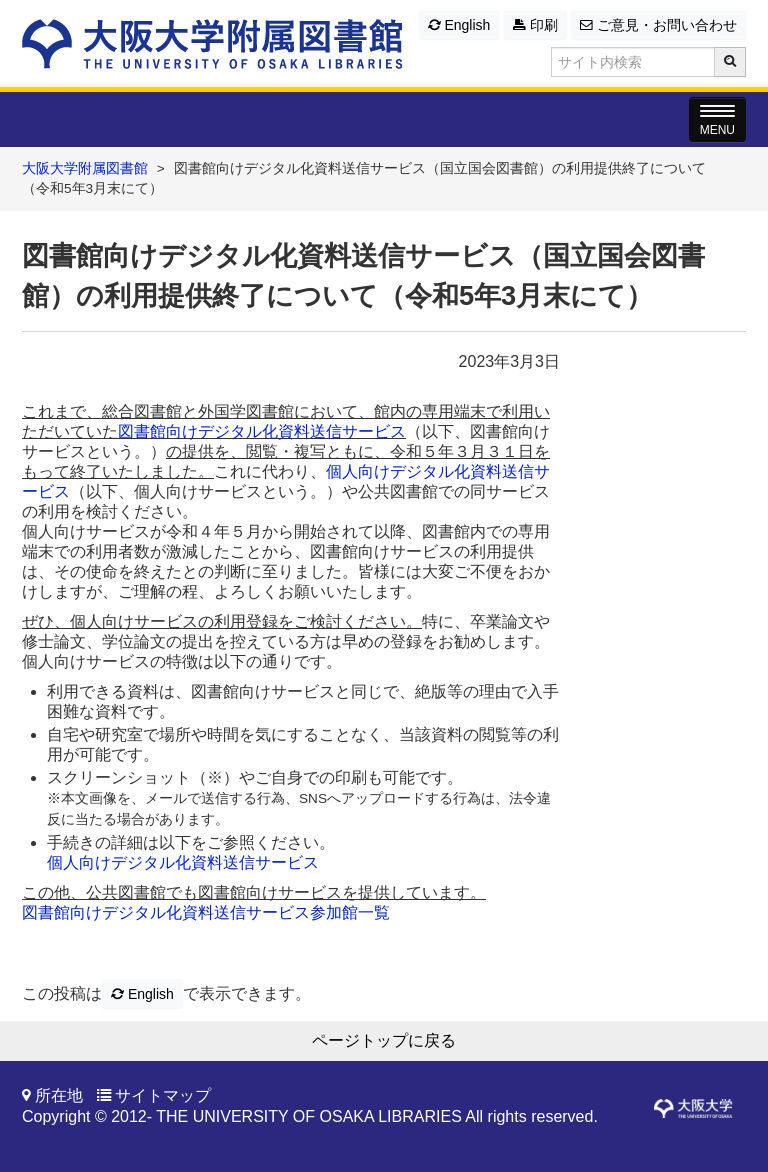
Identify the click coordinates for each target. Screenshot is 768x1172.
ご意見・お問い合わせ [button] (658, 25)
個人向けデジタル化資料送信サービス (183, 862)
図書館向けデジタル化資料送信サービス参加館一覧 (206, 912)
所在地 (59, 1095)
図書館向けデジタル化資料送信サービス (262, 431)
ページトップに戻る (384, 1040)
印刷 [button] (535, 25)
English (459, 25)
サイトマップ (163, 1095)
